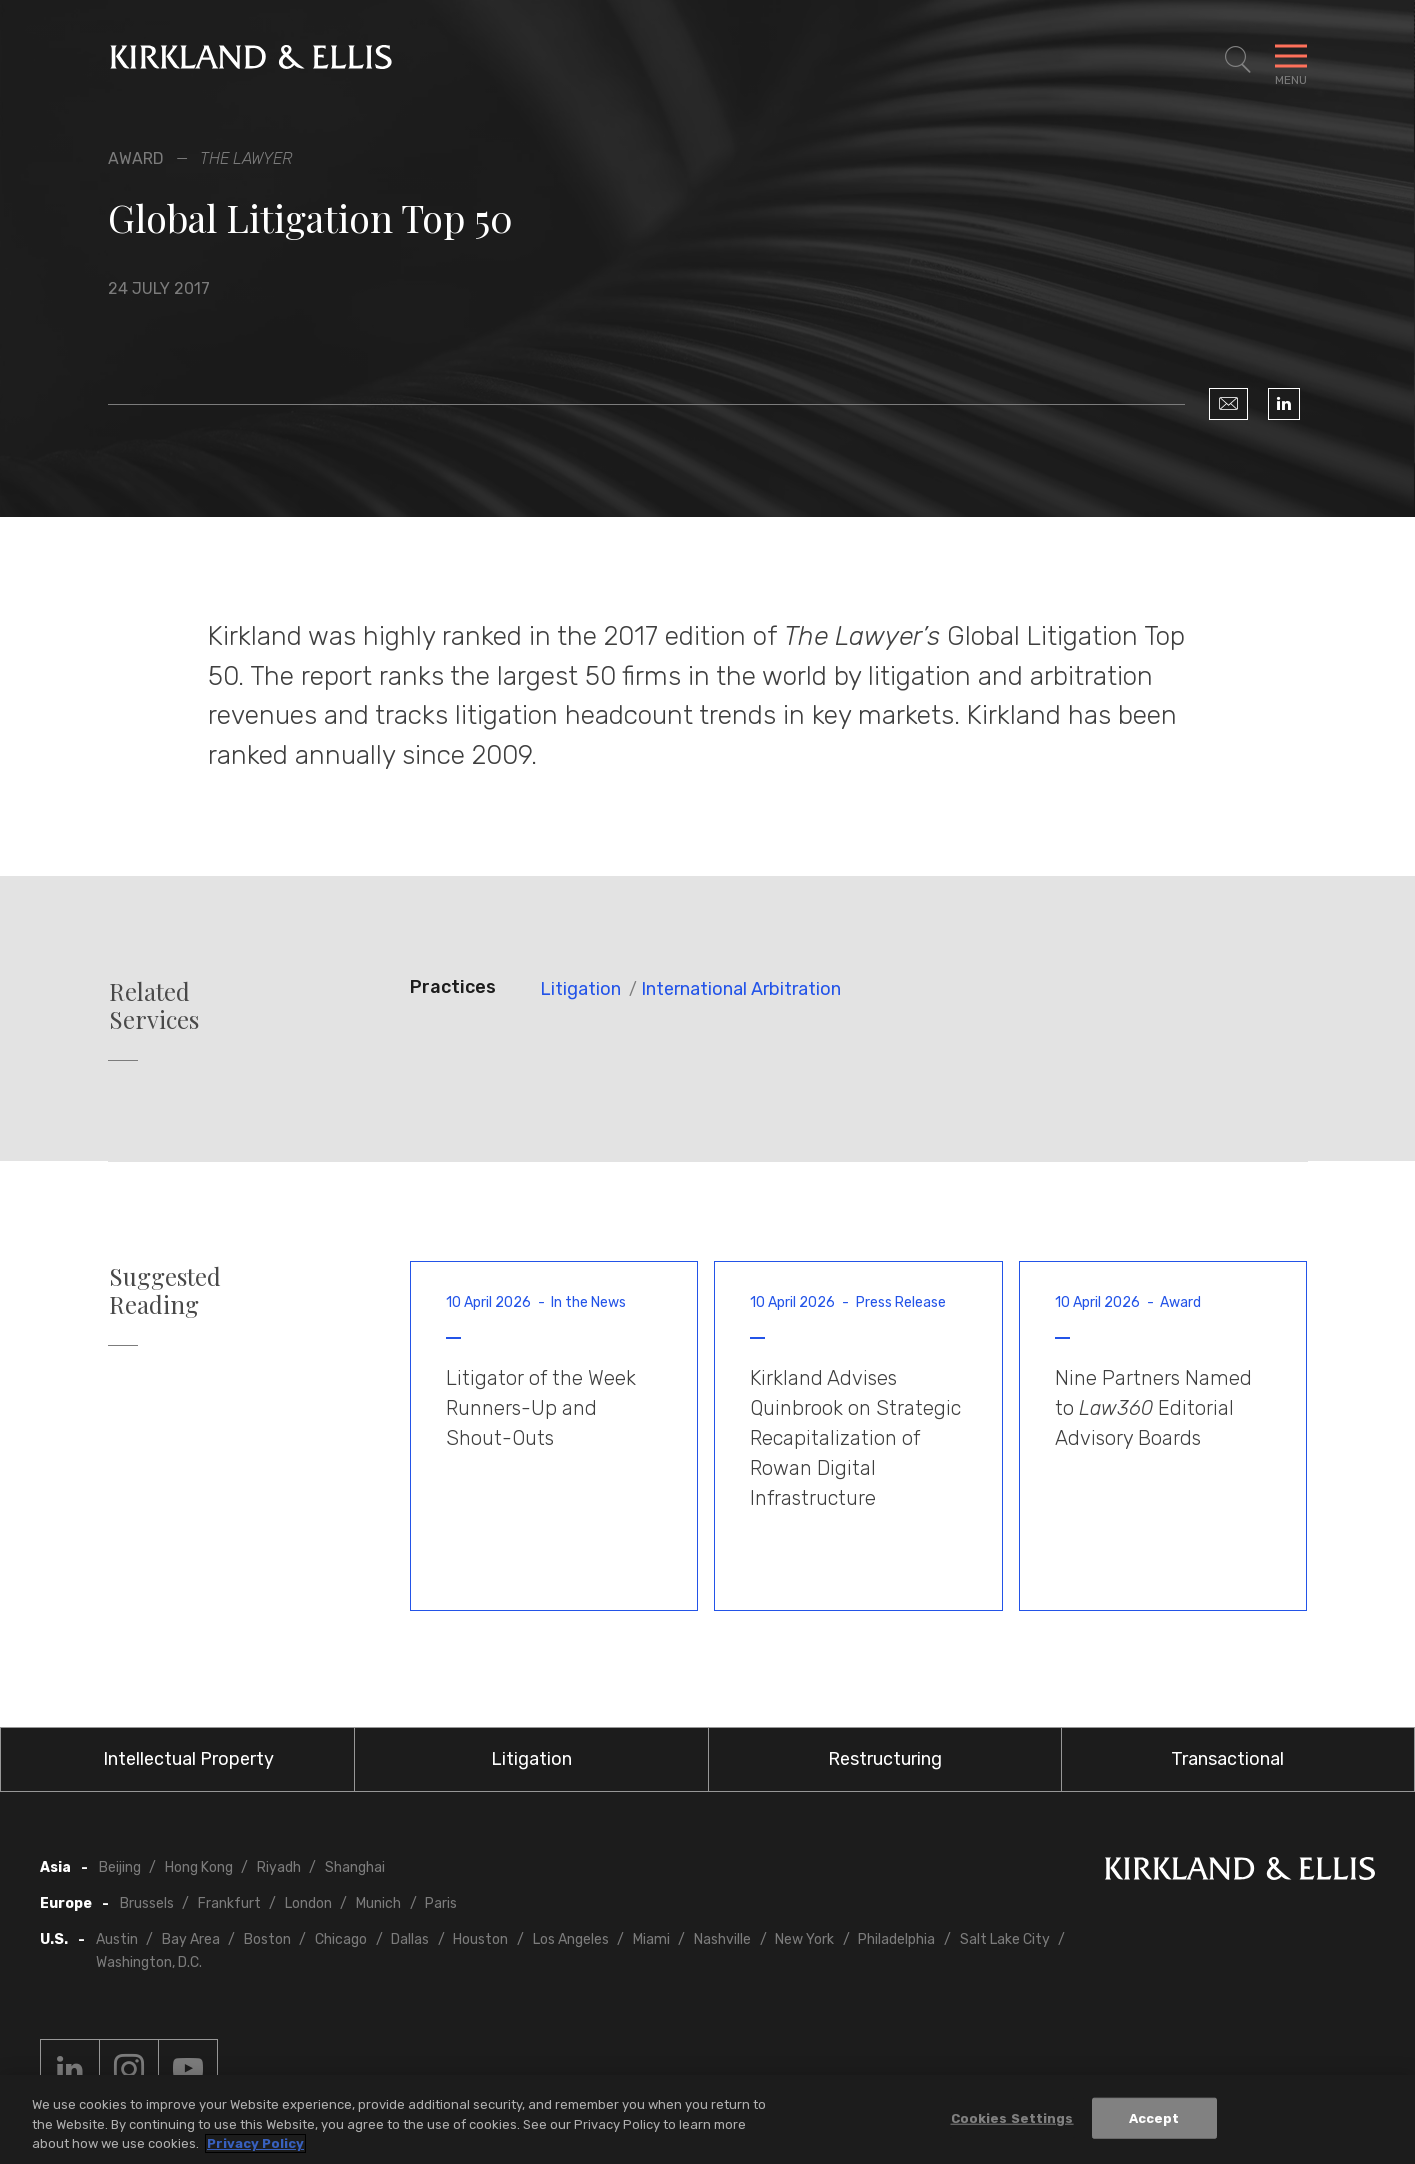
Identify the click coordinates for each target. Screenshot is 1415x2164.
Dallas (410, 1939)
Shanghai (355, 1867)
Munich (378, 1903)
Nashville (722, 1939)
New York (804, 1939)
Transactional (1227, 1759)
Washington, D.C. (149, 1962)
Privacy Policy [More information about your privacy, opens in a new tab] (255, 2143)
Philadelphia (896, 1939)
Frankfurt (229, 1903)
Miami (651, 1939)
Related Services (154, 1006)
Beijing (120, 1867)
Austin (117, 1939)
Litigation (580, 989)
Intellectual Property (188, 1759)
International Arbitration (741, 989)
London (308, 1903)
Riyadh (279, 1867)
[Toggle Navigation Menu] (1291, 60)
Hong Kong (199, 1867)
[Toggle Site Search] (1238, 60)
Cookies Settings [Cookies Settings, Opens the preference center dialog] (1012, 2117)
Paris (441, 1903)
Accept (1154, 2117)
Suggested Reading (165, 1291)
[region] (707, 2119)
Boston (267, 1939)
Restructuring (885, 1759)
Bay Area (191, 1939)
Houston (480, 1939)
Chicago (341, 1939)
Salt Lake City (1005, 1939)
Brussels (147, 1903)
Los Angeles (571, 1939)
